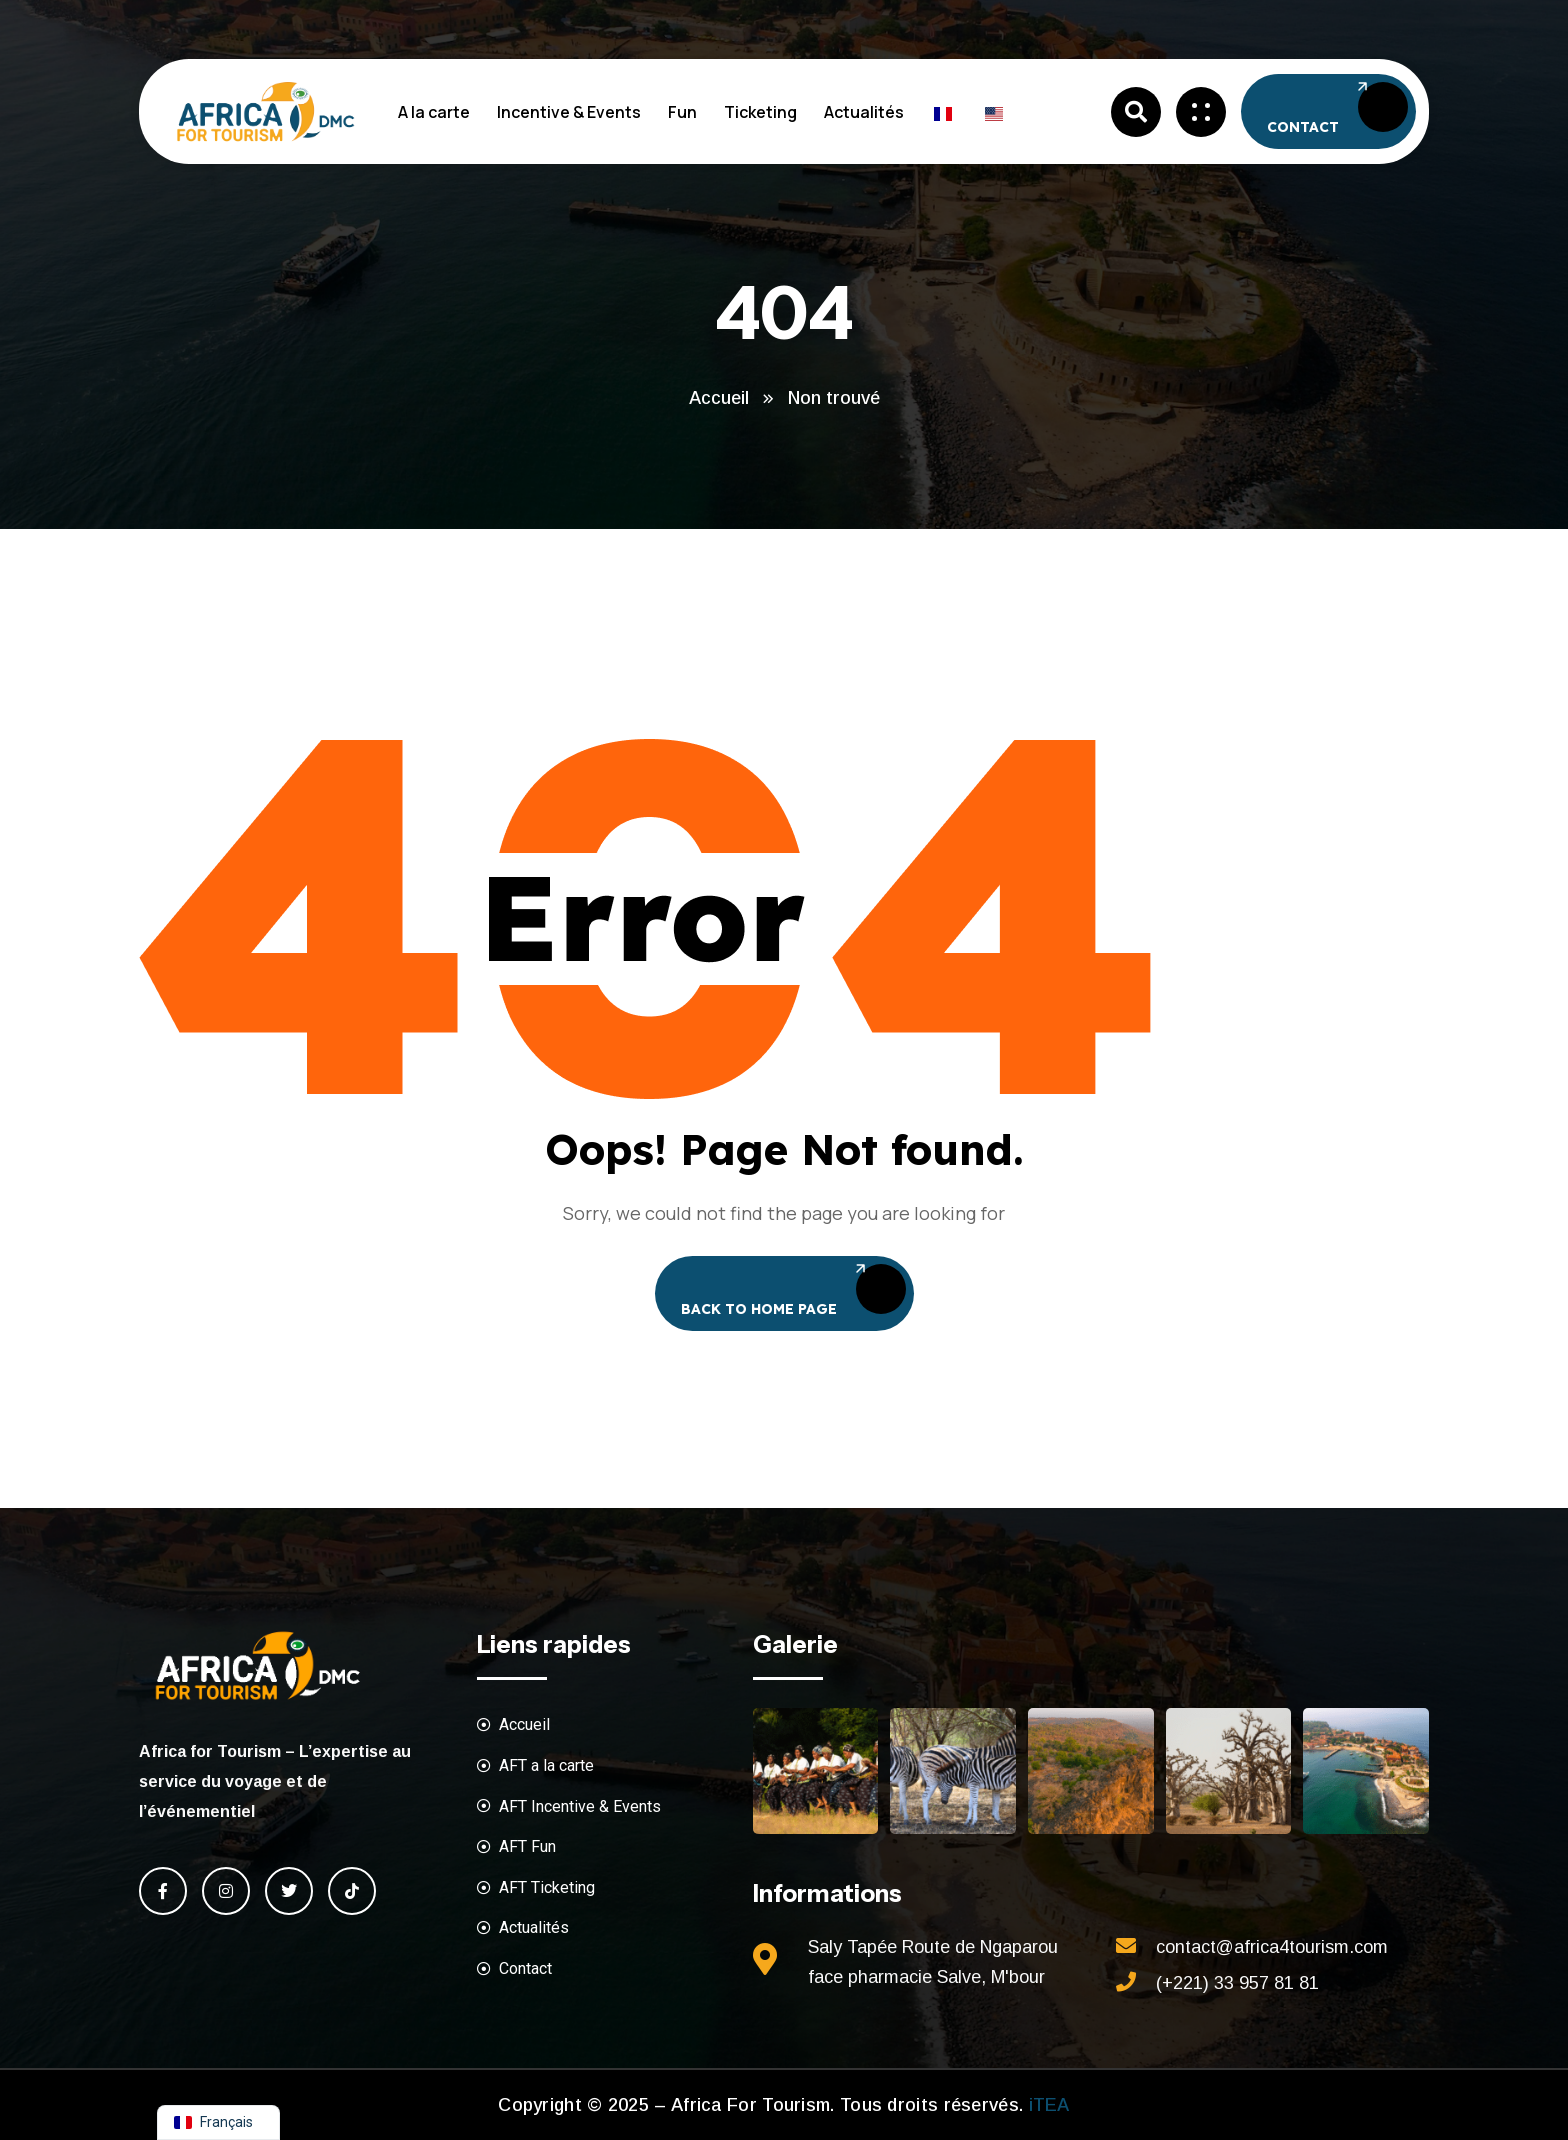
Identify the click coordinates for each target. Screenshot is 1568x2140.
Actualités (864, 112)
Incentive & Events (569, 112)
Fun (682, 112)
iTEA (1046, 2105)
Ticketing (760, 112)
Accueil (719, 398)
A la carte (434, 112)
